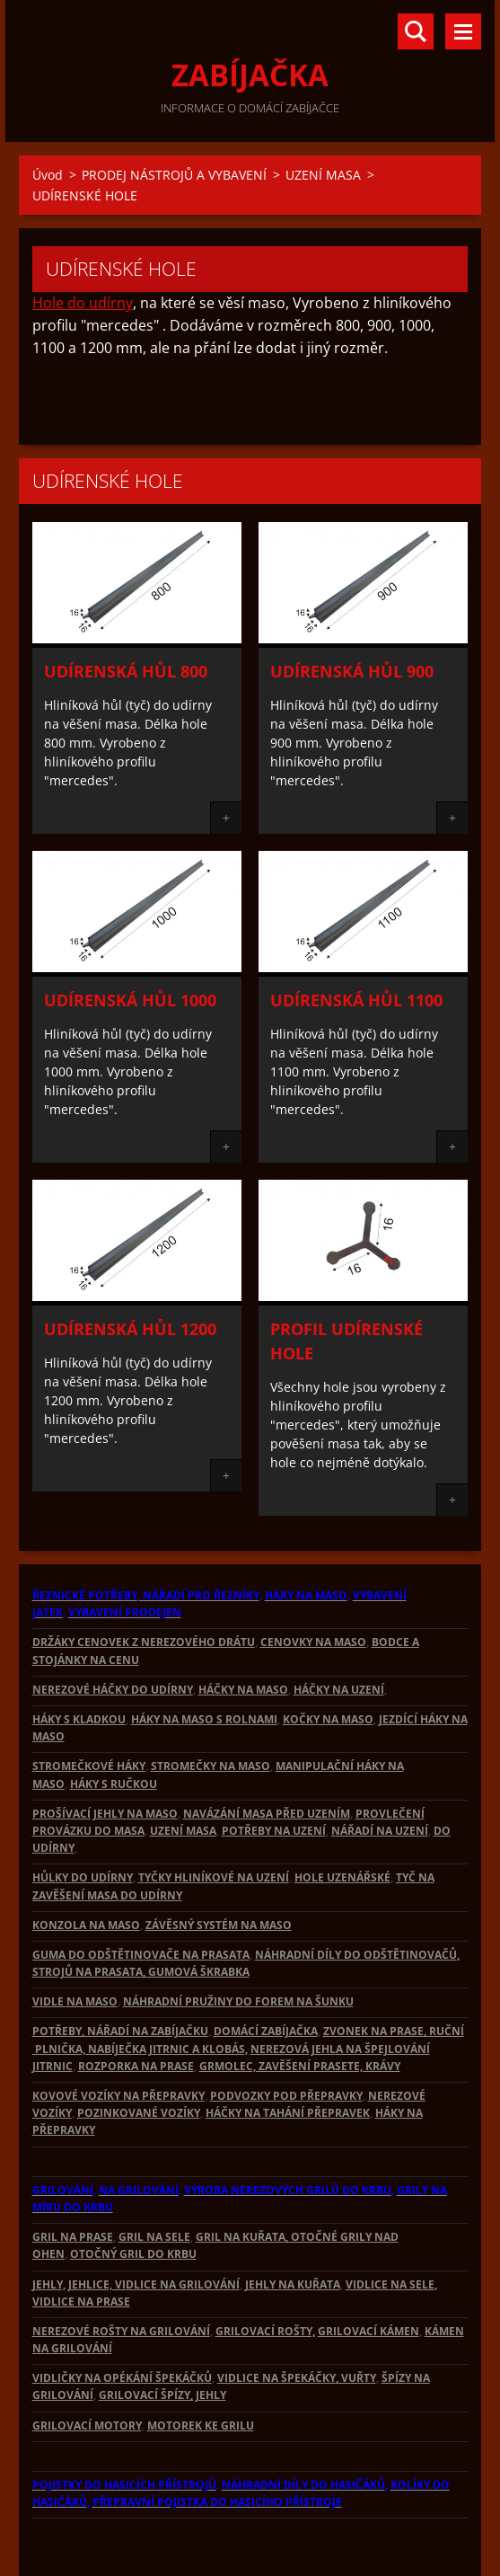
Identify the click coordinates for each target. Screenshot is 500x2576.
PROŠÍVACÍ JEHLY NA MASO (105, 1813)
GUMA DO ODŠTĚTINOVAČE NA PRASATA (141, 1954)
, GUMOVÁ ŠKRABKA (196, 1971)
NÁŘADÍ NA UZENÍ (379, 1830)
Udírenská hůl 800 (125, 671)
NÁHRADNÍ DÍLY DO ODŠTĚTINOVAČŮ (356, 1954)
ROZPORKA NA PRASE (136, 2066)
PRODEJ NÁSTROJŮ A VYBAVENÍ (174, 174)
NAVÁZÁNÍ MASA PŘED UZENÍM (266, 1813)
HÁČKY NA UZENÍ (339, 1689)
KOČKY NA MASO (328, 1719)
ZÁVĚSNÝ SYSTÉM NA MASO (218, 1925)
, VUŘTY (356, 2378)
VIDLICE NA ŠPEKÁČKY (276, 2378)
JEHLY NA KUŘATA (292, 2284)
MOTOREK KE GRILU (200, 2425)
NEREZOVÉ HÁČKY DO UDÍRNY (112, 1689)
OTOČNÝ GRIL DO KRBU (133, 2254)
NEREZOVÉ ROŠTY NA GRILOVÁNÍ (121, 2331)
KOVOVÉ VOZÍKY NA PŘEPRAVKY (118, 2095)
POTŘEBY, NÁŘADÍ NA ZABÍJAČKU (120, 2031)
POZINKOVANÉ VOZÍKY (138, 2112)
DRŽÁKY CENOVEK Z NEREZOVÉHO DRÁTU (143, 1642)
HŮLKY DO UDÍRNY (82, 1877)
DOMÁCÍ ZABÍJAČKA (266, 2031)
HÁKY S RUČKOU (113, 1784)
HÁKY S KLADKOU (79, 1719)
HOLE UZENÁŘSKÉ (342, 1877)
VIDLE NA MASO (75, 2001)
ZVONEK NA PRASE (373, 2031)
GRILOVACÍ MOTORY (87, 2425)
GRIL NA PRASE (72, 2236)
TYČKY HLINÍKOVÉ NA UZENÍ (213, 1877)
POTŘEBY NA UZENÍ (274, 1830)
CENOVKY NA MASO (313, 1642)
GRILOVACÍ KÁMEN (368, 2331)
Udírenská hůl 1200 (130, 1329)
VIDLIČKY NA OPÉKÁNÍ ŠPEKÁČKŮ (122, 2378)
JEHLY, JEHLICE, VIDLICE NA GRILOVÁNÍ (136, 2284)
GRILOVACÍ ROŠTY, (265, 2331)
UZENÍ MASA (323, 174)
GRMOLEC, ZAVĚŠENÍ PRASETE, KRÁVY (299, 2066)
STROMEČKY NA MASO (210, 1766)
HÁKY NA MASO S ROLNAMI (204, 1719)
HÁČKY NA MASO (243, 1689)
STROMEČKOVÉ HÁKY (88, 1766)
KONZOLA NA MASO (86, 1925)
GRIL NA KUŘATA (240, 2236)
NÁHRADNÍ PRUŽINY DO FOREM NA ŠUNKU (238, 2001)
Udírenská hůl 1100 (356, 1000)
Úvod (47, 174)
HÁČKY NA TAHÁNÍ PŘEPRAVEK (288, 2112)
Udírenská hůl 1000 (130, 1000)
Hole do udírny (82, 303)
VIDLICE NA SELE (390, 2284)
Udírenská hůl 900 (352, 671)
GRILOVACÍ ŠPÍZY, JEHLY (162, 2395)
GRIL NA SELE (154, 2236)
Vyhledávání (416, 31)
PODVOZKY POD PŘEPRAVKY (286, 2095)
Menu (463, 31)
